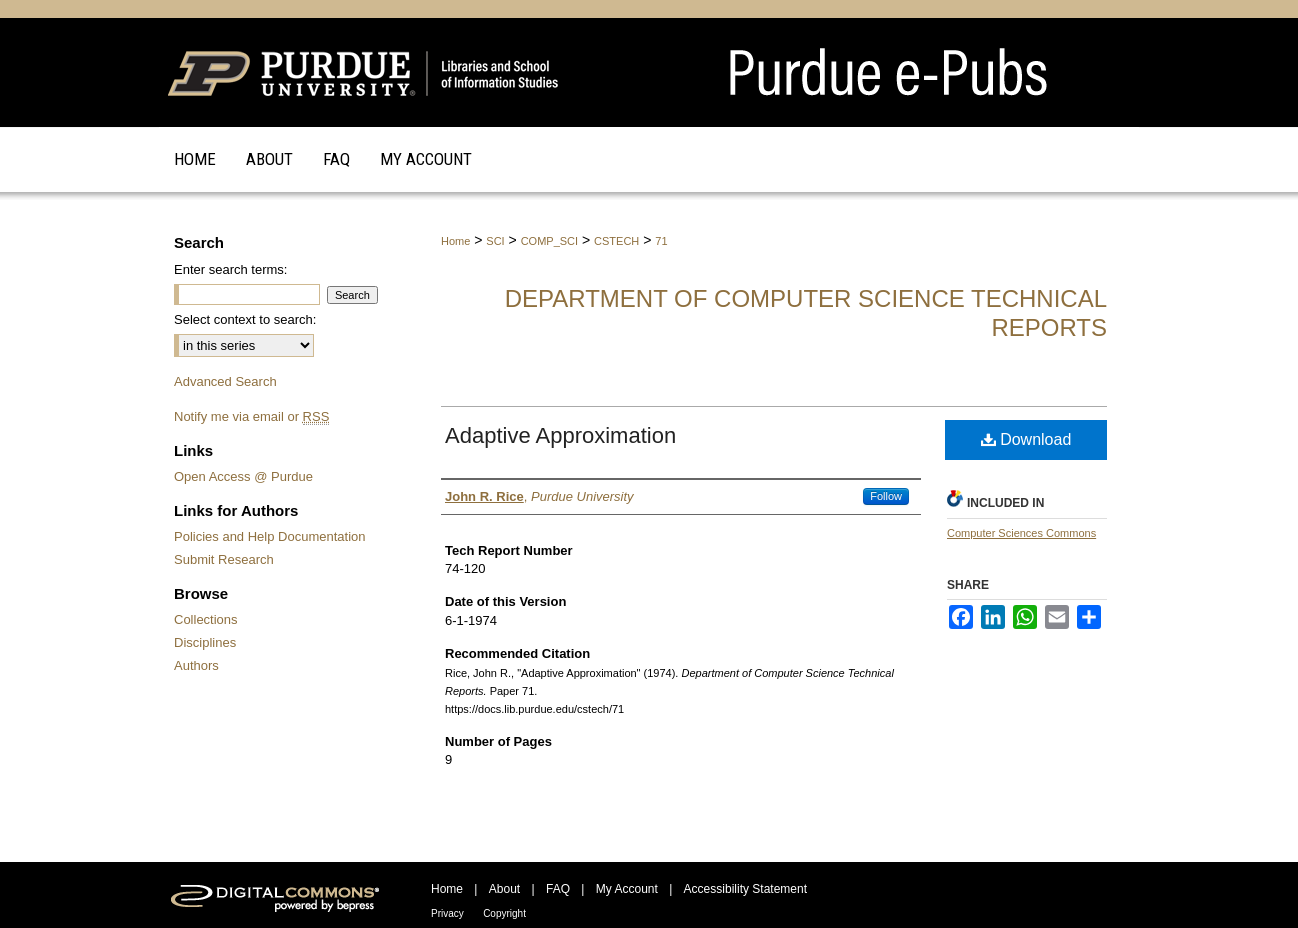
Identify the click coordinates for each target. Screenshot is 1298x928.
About (504, 889)
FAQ (558, 889)
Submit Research (224, 559)
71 (661, 241)
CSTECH (616, 241)
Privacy (447, 913)
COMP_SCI (549, 241)
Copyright (504, 913)
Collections (206, 619)
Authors (196, 665)
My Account (627, 889)
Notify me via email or (251, 416)
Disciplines (205, 642)
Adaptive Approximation (560, 435)
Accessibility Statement (745, 889)
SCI (495, 241)
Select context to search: (245, 319)
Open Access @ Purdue (243, 476)
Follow (886, 496)
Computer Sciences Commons (1021, 533)
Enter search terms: (230, 269)
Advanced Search (225, 381)
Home (455, 241)
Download (1026, 439)
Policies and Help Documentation (270, 536)
